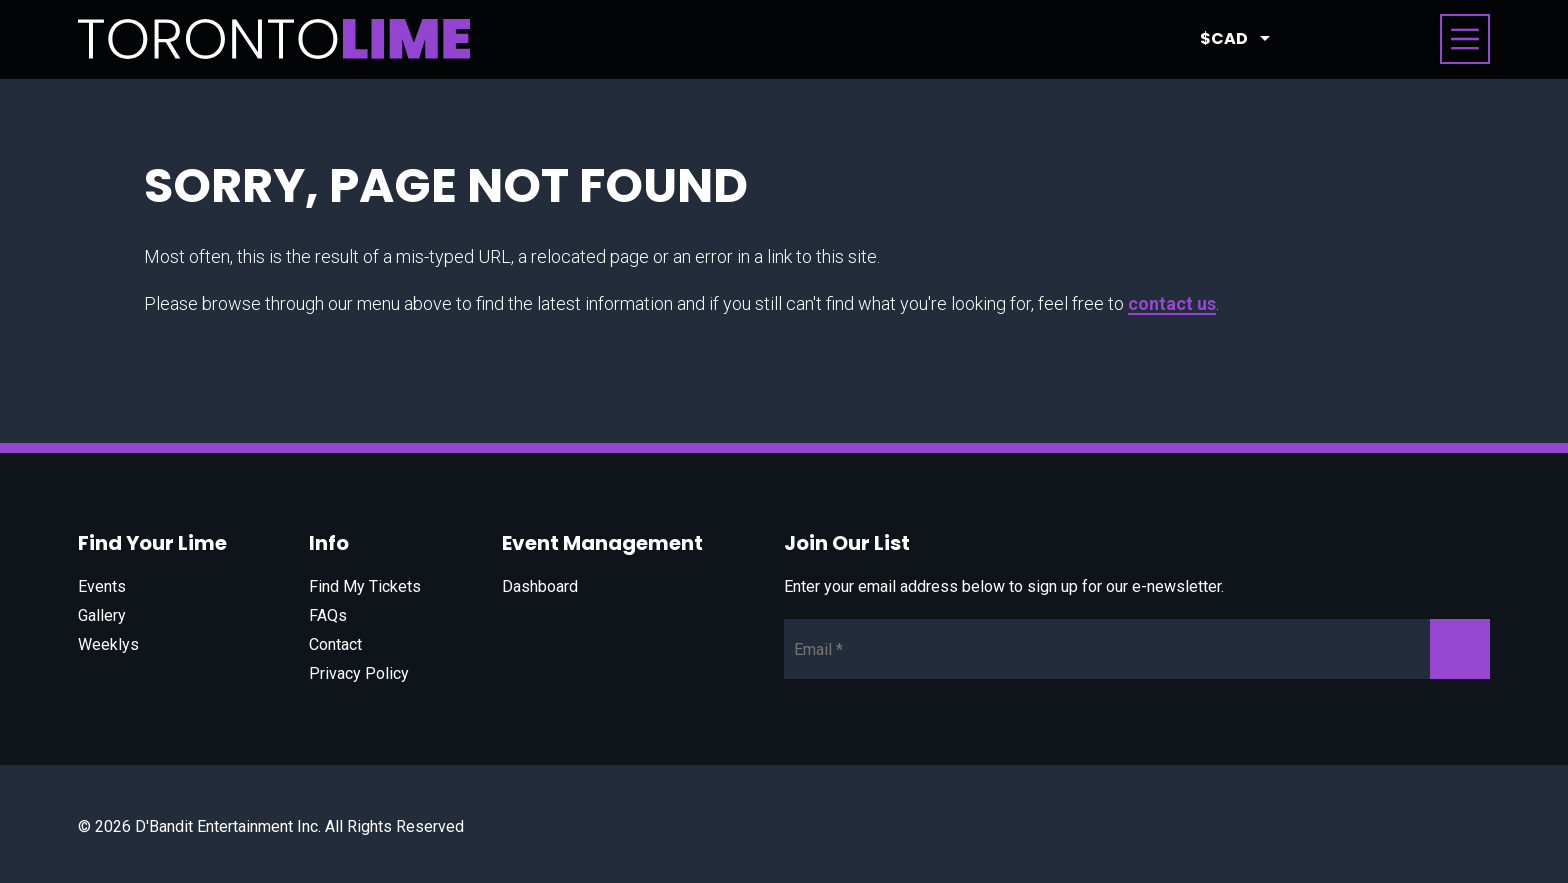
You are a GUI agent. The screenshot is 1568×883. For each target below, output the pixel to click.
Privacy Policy (359, 673)
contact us (1172, 303)
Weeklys (108, 644)
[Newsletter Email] (1137, 649)
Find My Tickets (365, 586)
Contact (335, 644)
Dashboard (540, 586)
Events (102, 586)
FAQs (328, 615)
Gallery (102, 615)
